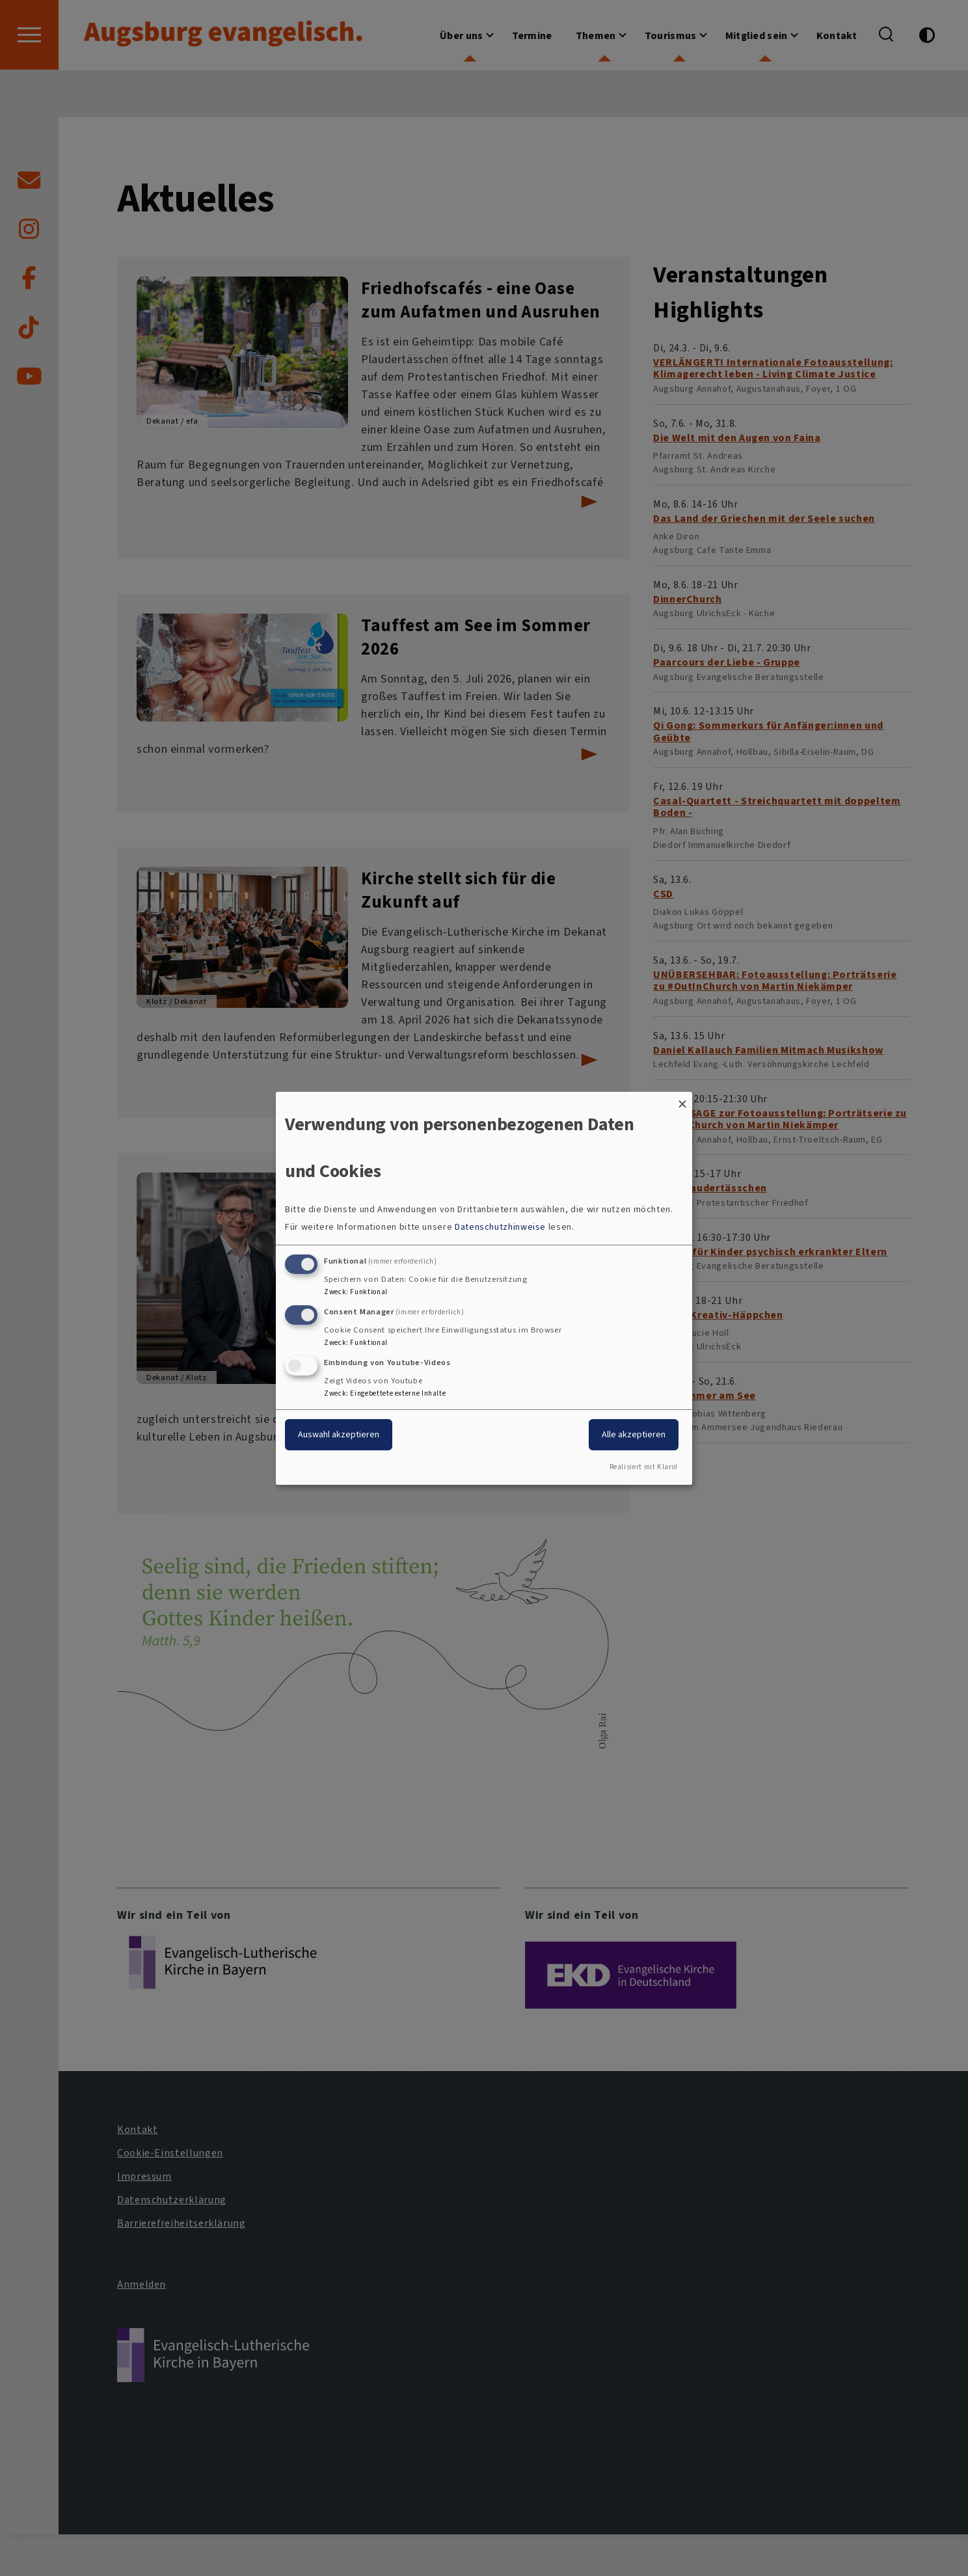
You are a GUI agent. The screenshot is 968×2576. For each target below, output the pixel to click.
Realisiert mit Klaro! (644, 1467)
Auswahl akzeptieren (338, 1434)
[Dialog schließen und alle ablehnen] (682, 1099)
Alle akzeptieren (634, 1434)
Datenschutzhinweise (500, 1227)
